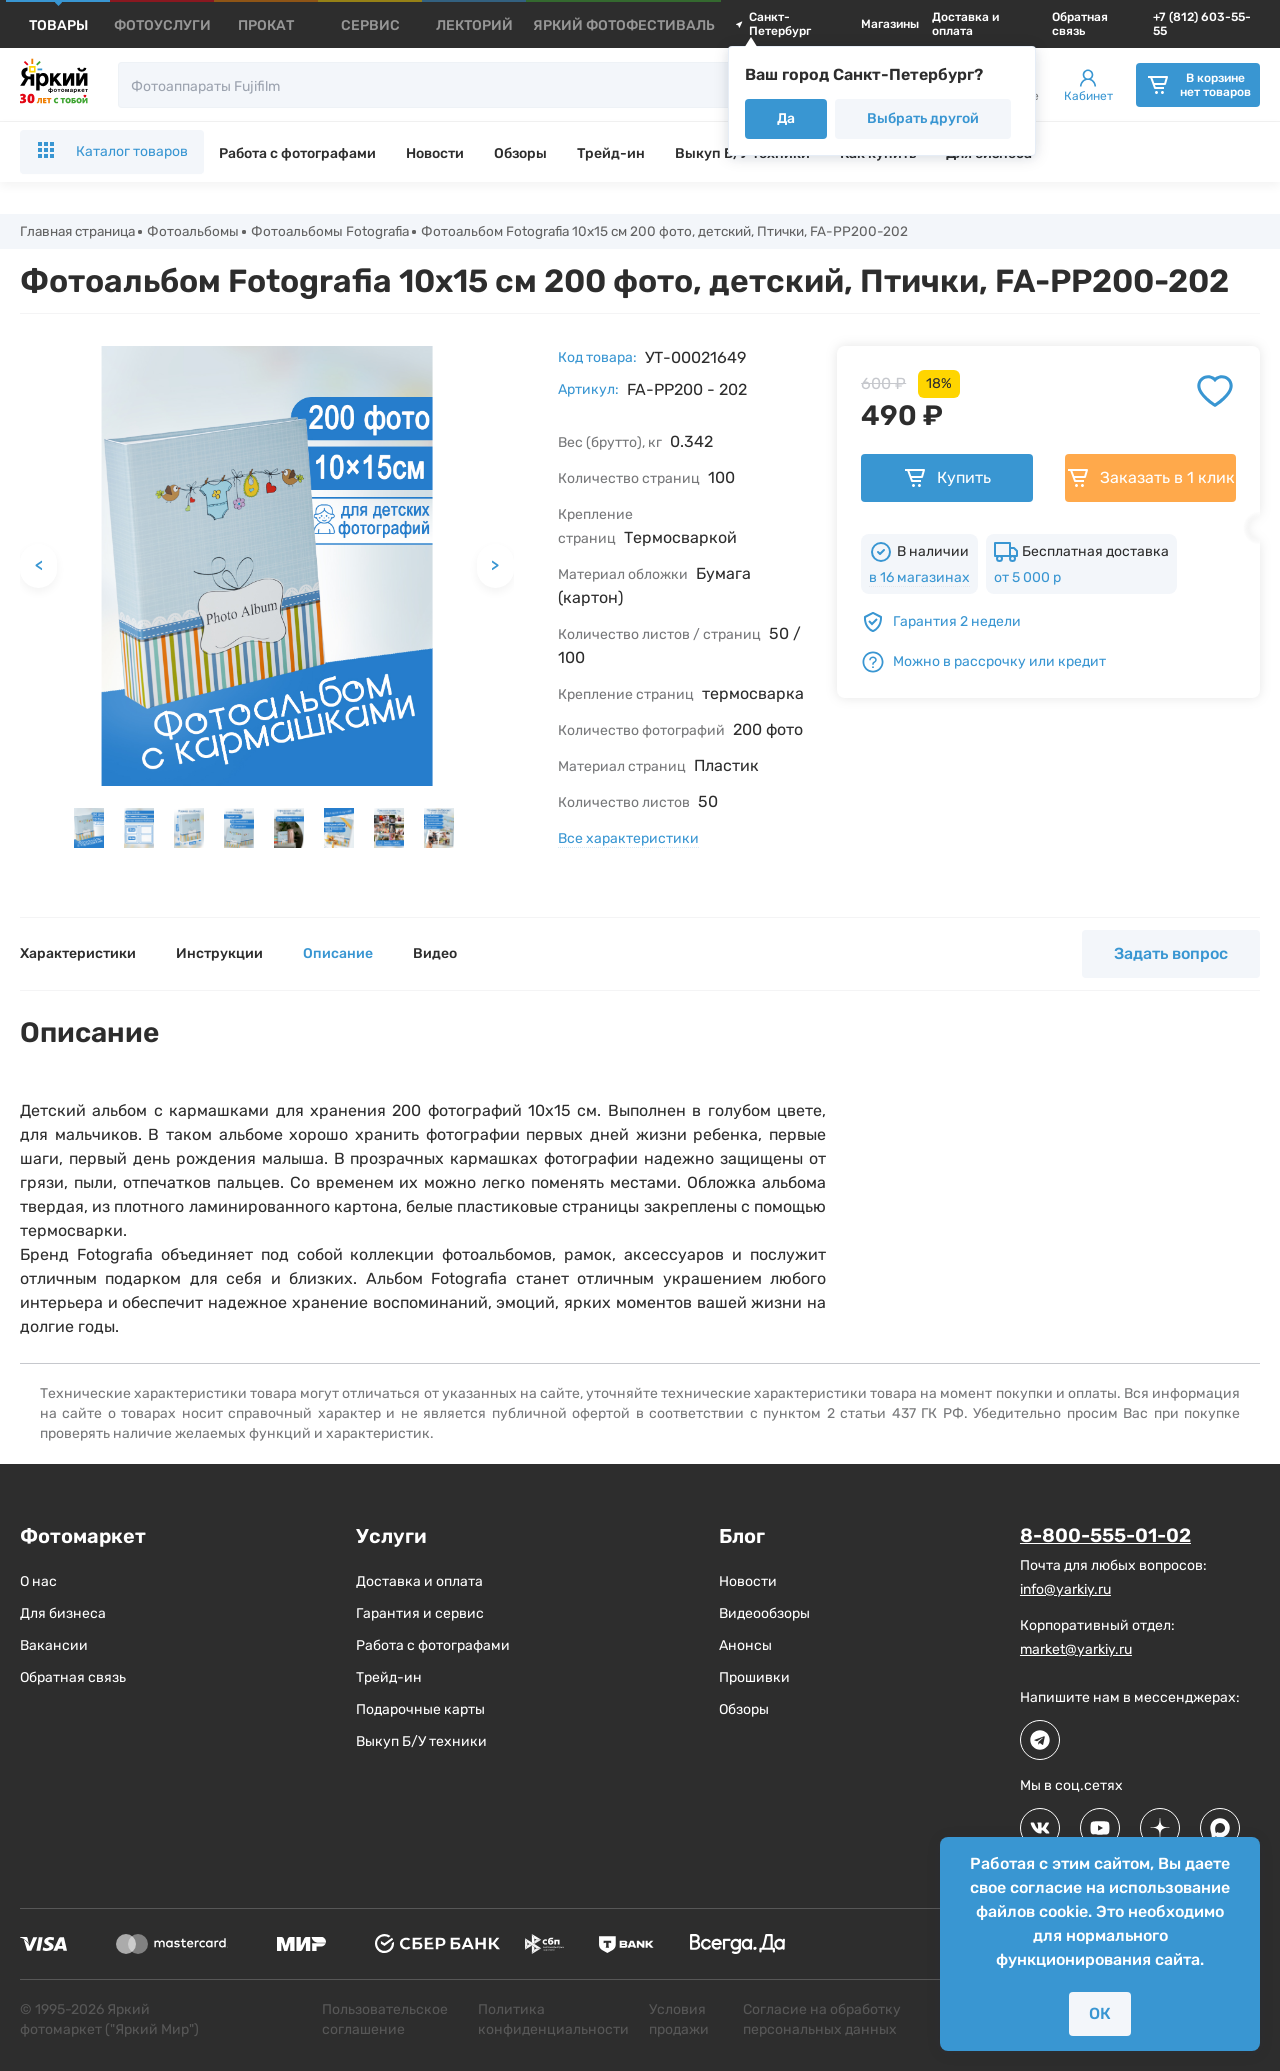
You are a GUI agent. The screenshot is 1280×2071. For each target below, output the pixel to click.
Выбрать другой (923, 118)
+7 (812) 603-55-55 (1202, 24)
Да (786, 118)
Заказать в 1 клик (1150, 479)
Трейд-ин (611, 153)
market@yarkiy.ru (1076, 1650)
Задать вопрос (1171, 954)
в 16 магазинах (919, 578)
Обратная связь (1080, 24)
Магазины (890, 24)
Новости (435, 153)
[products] (58, 25)
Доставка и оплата (965, 24)
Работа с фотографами (297, 153)
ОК (1100, 2013)
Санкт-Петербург (773, 24)
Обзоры (520, 153)
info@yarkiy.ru (1065, 1590)
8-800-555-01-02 (1110, 1537)
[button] (89, 829)
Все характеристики (628, 839)
